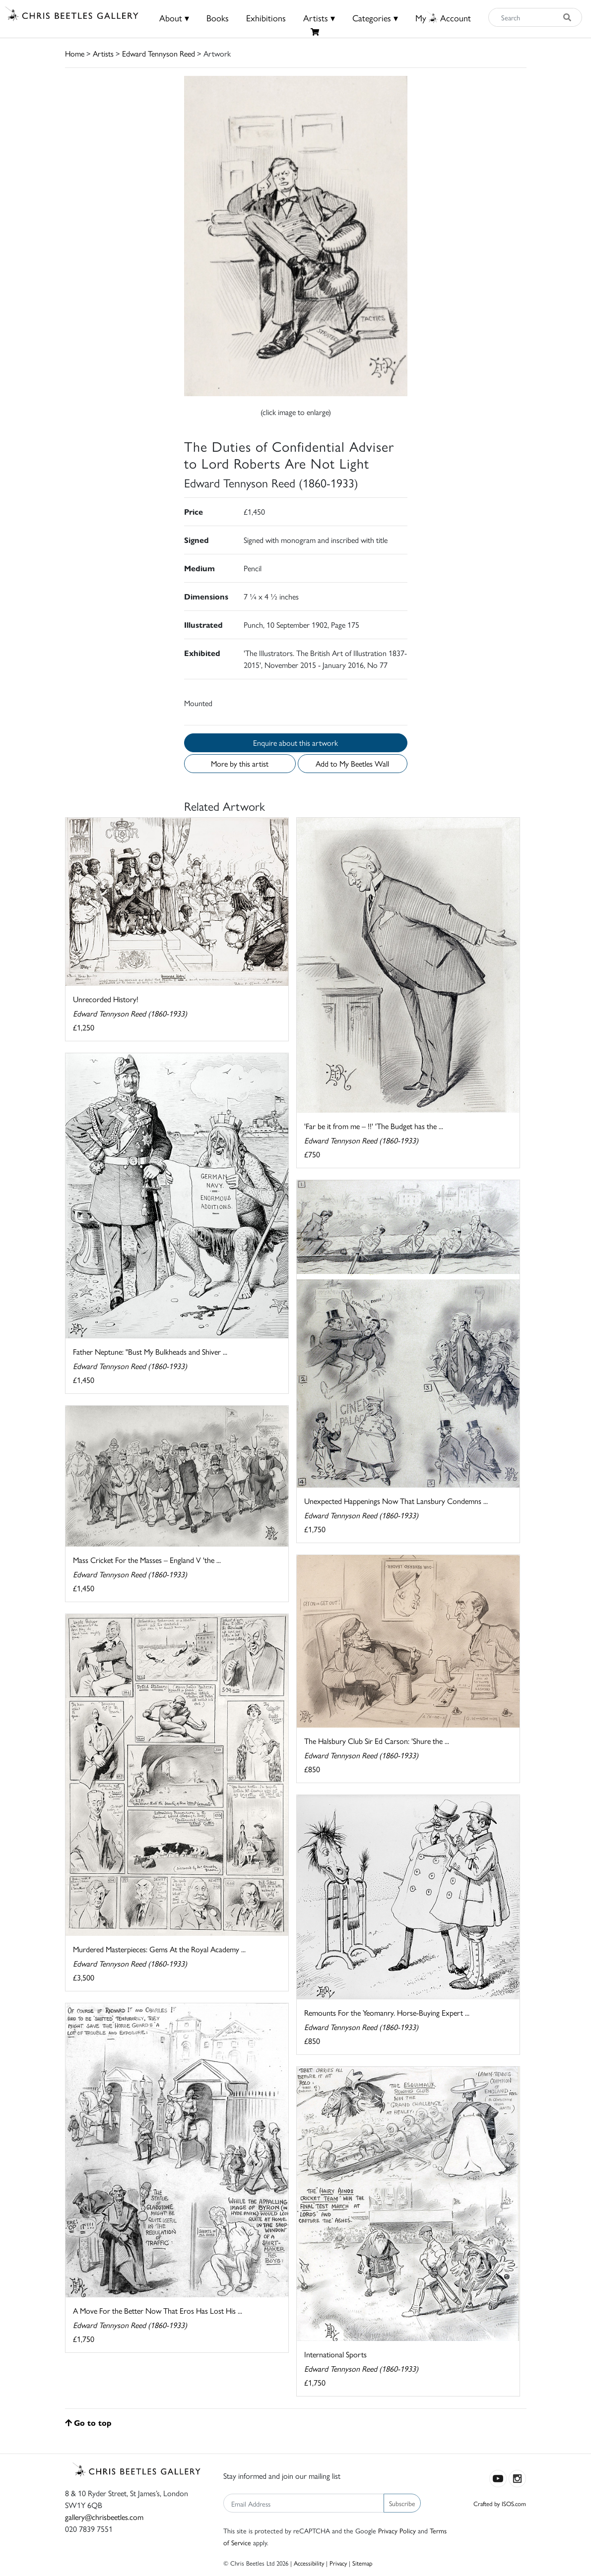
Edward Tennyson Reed (158, 53)
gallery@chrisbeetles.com (104, 2516)
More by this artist (239, 763)
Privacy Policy (397, 2530)
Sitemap (362, 2563)
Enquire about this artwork (295, 742)
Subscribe (402, 2503)
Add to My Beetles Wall (352, 763)
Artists (103, 53)
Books (217, 17)
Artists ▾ (319, 17)
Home (74, 53)
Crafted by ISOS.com (499, 2503)
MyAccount (443, 17)
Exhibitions (266, 17)
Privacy (338, 2563)
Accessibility (309, 2563)
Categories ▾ (375, 17)
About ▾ (174, 17)
